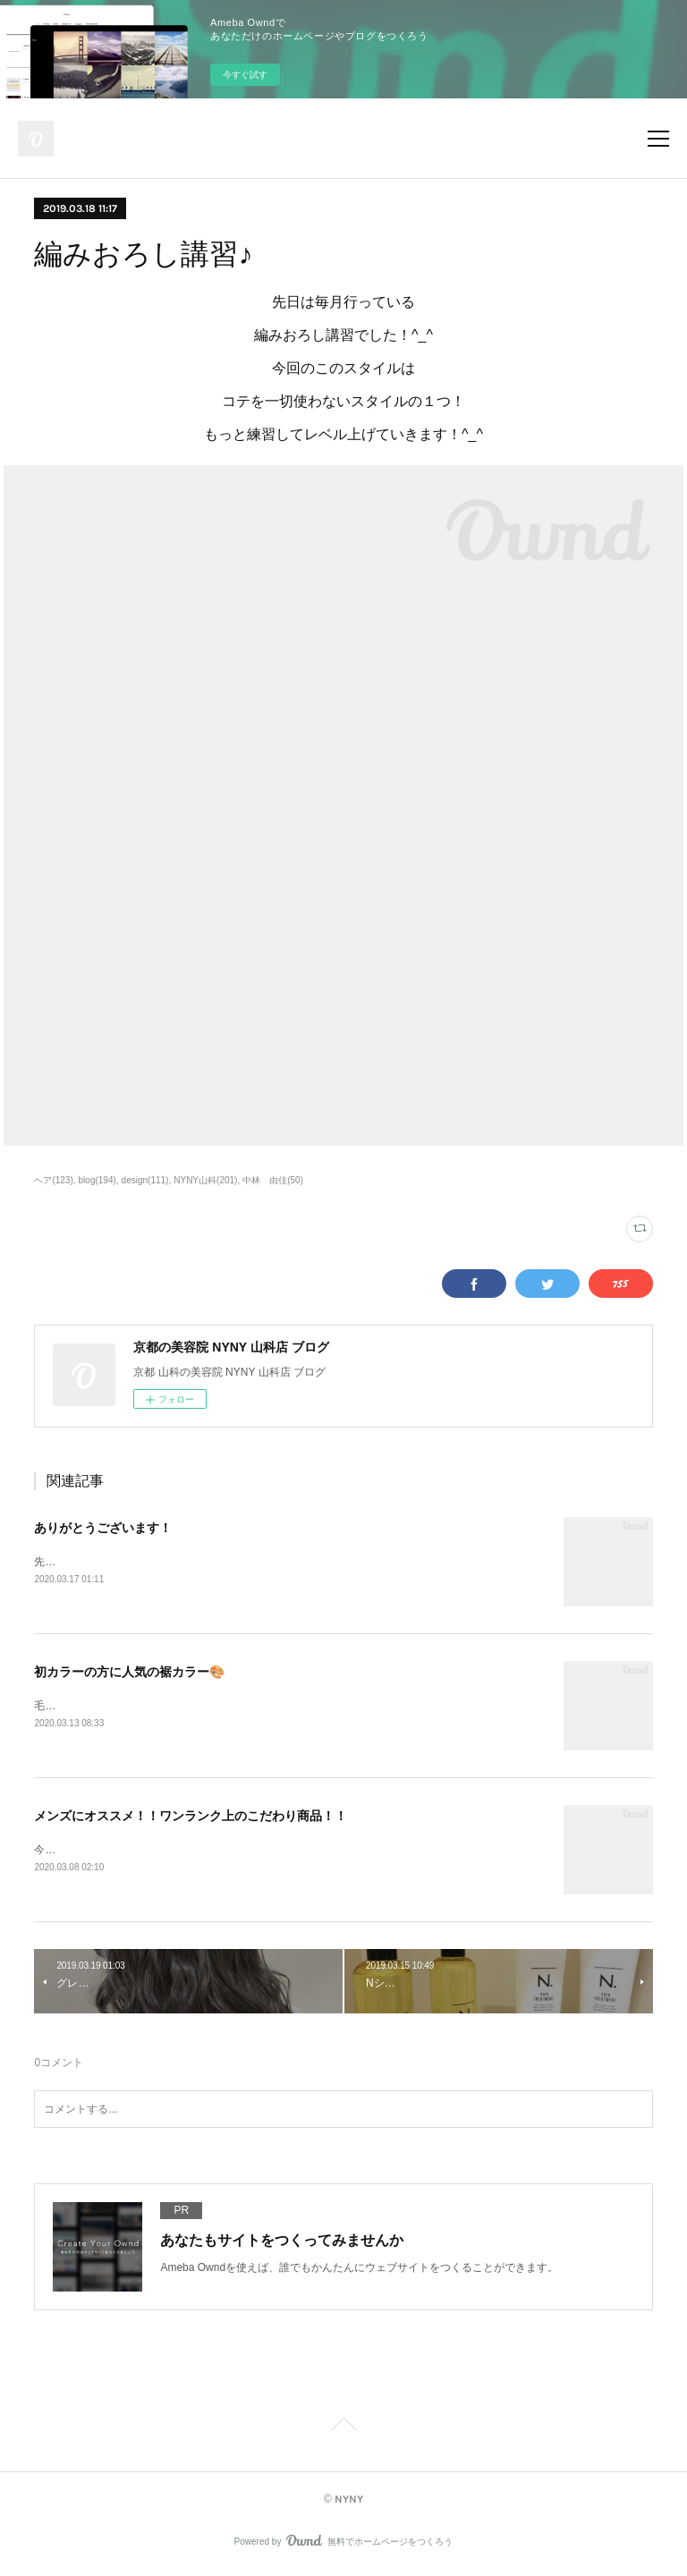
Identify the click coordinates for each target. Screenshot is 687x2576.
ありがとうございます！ (103, 1528)
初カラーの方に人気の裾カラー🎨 (129, 1672)
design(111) (145, 1180)
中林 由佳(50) (272, 1180)
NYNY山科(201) (205, 1180)
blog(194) (97, 1180)
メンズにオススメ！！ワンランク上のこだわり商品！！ (190, 1817)
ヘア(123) (53, 1180)
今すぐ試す (245, 75)
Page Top (343, 2431)
